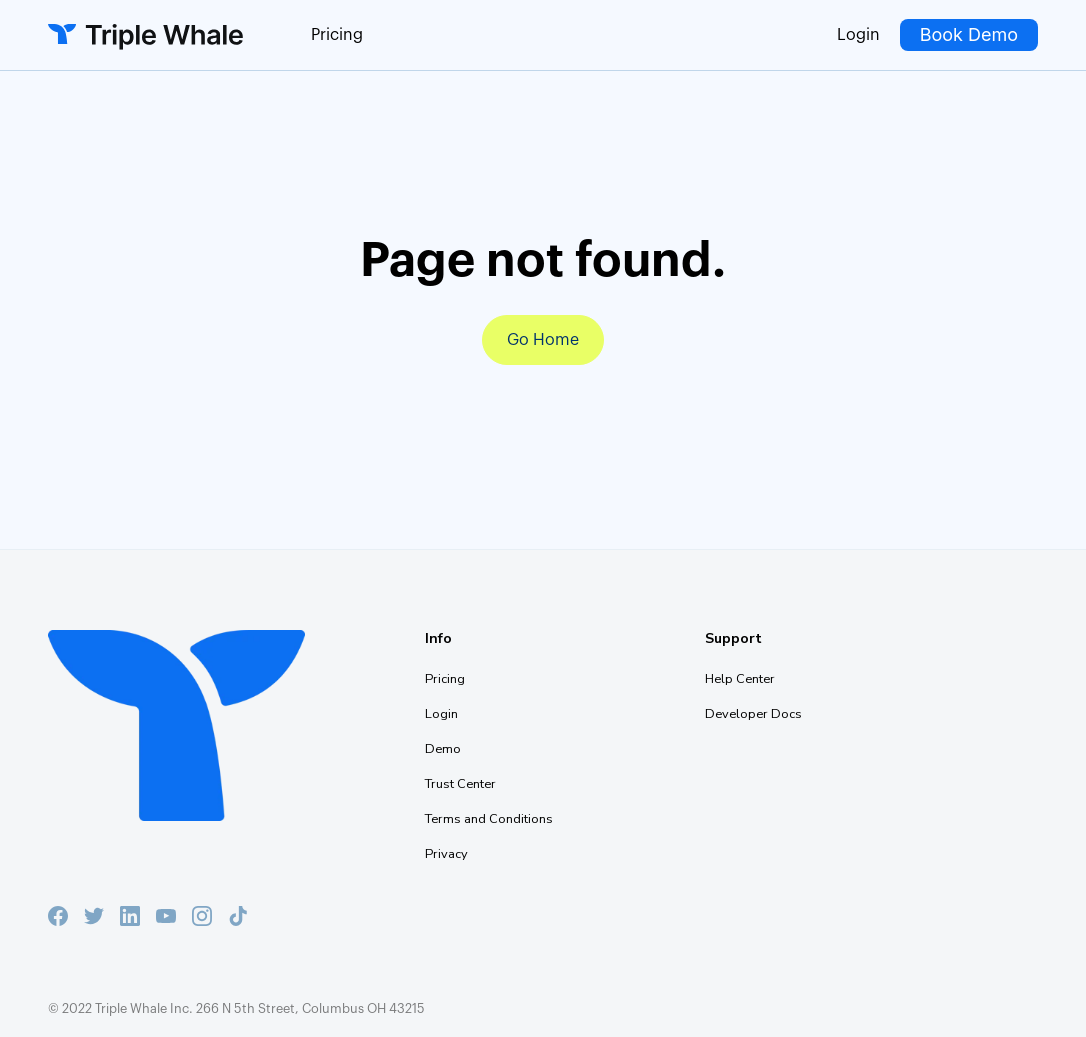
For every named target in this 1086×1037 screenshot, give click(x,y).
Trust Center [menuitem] (460, 784)
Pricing (337, 35)
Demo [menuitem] (443, 749)
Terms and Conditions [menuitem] (489, 819)
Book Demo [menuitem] (969, 34)
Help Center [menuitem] (740, 679)
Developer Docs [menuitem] (753, 714)
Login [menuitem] (858, 35)
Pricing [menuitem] (445, 679)
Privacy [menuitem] (446, 854)
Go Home (543, 340)
